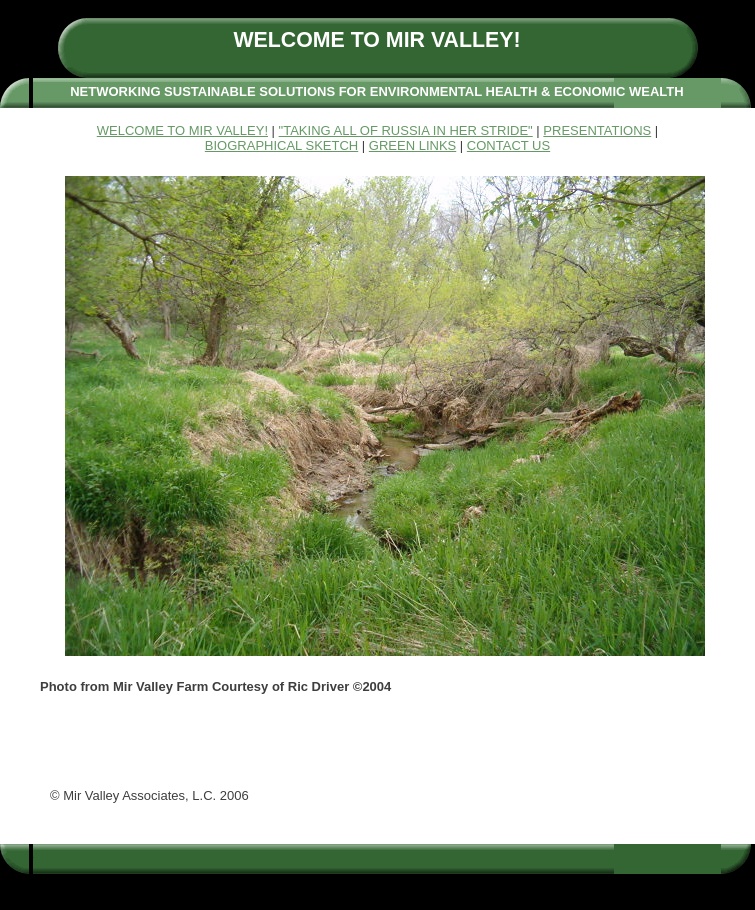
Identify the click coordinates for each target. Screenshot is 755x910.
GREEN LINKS (412, 145)
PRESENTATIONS (597, 130)
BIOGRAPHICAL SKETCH (281, 145)
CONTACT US (508, 145)
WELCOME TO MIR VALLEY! (182, 130)
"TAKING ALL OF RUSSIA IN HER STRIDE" (406, 130)
